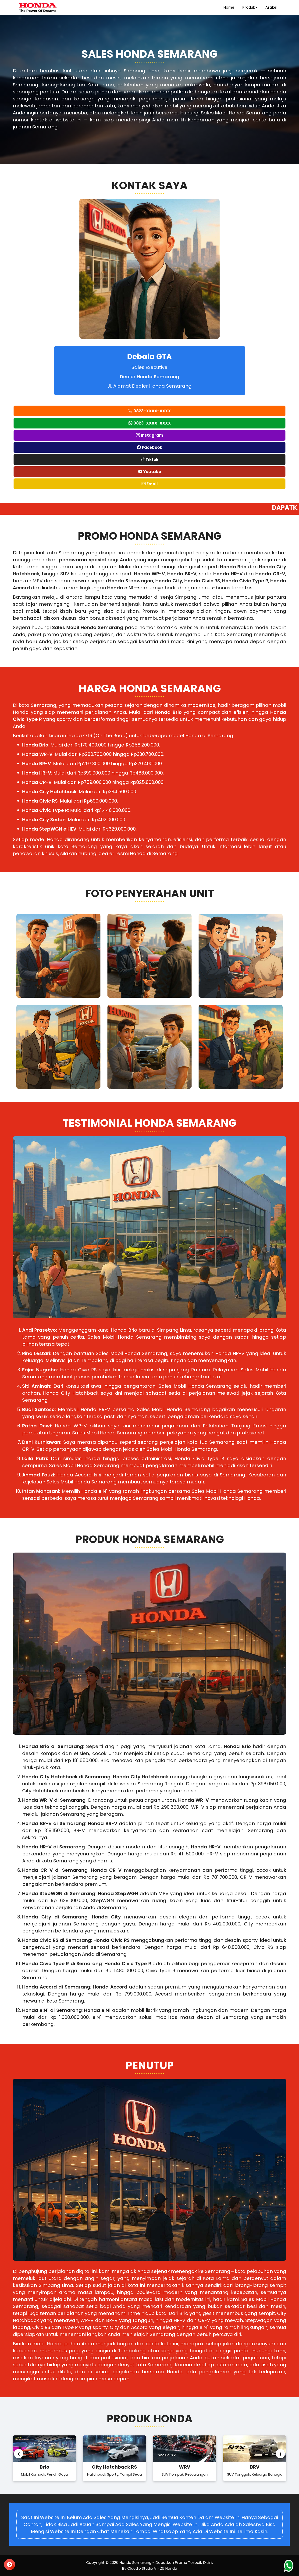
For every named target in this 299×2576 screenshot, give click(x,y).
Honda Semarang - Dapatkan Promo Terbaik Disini (165, 2562)
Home (228, 7)
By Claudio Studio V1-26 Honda (149, 2568)
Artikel (271, 7)
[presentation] (18, 2453)
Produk (249, 7)
